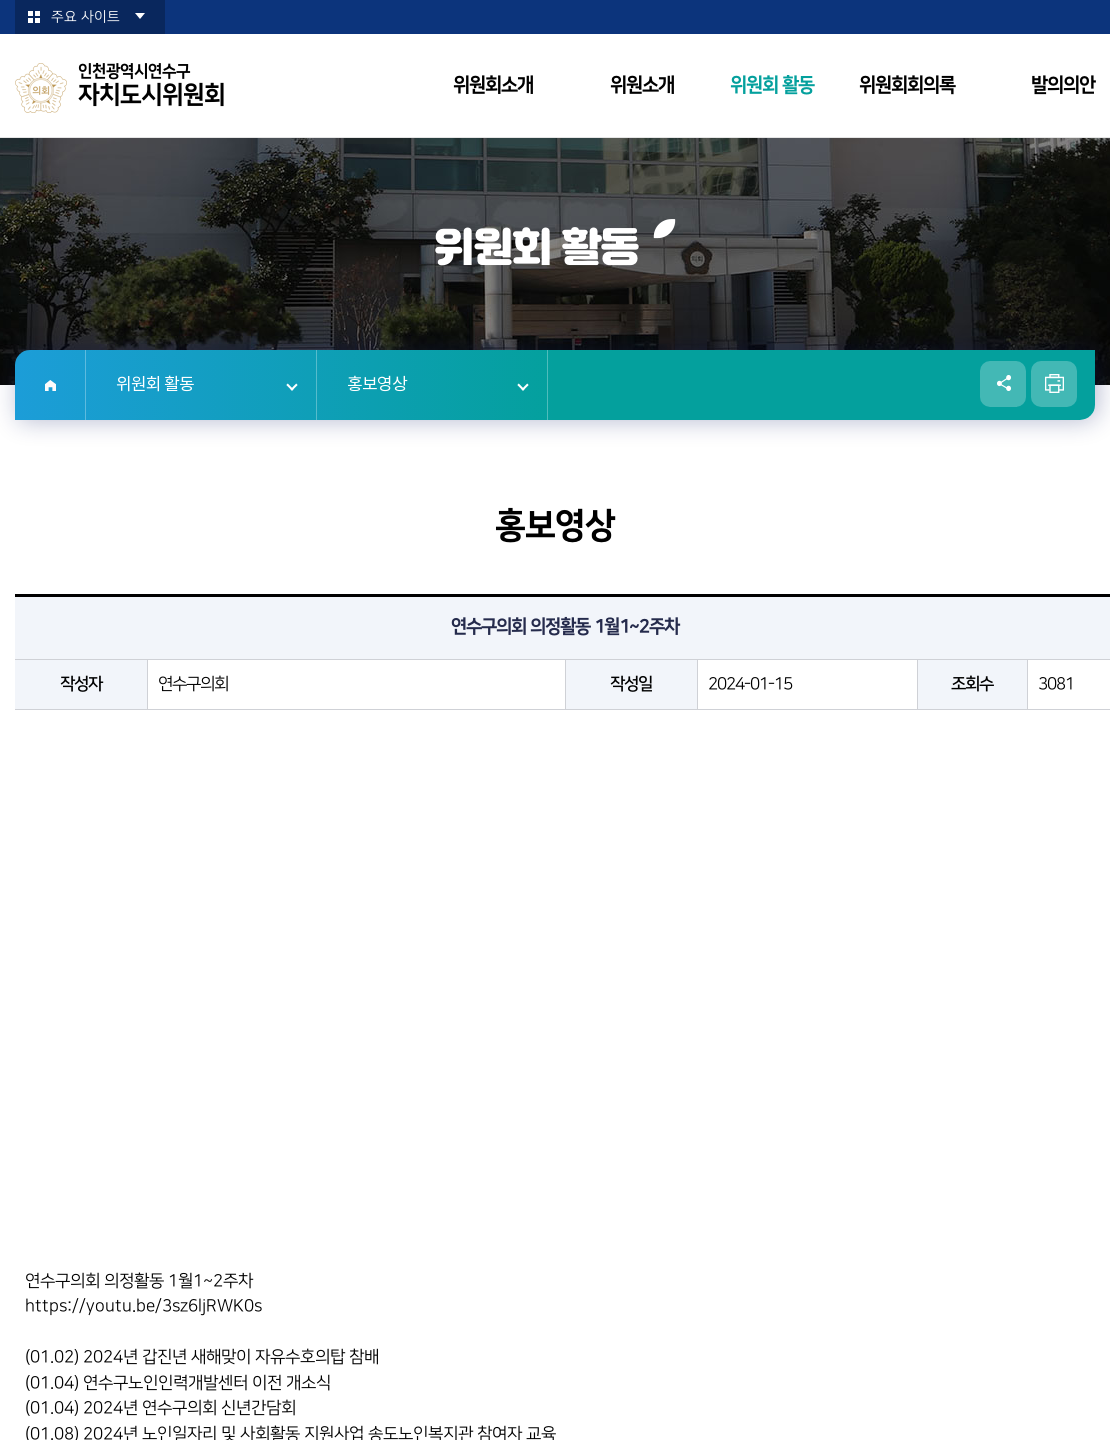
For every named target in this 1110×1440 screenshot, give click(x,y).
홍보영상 (377, 385)
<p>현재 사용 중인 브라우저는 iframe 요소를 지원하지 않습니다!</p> (565, 990)
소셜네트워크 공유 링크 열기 (1003, 384)
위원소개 (642, 85)
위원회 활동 (772, 85)
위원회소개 (493, 85)
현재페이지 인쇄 (1054, 384)
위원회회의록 (907, 85)
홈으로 (50, 385)
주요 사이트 (85, 17)
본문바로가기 (0, 0)
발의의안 (1063, 85)
